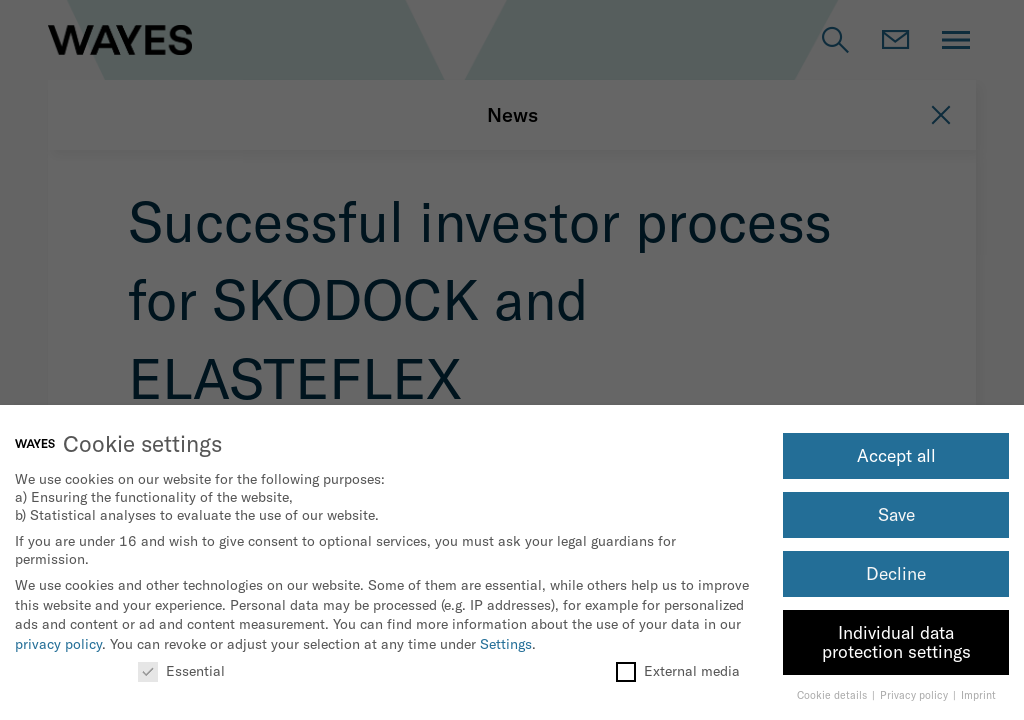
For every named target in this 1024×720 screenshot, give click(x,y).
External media (678, 671)
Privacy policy (915, 695)
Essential (181, 671)
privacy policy (58, 644)
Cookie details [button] (833, 695)
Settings (506, 644)
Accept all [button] (896, 455)
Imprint (978, 695)
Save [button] (896, 514)
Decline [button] (896, 573)
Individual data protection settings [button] (896, 642)
